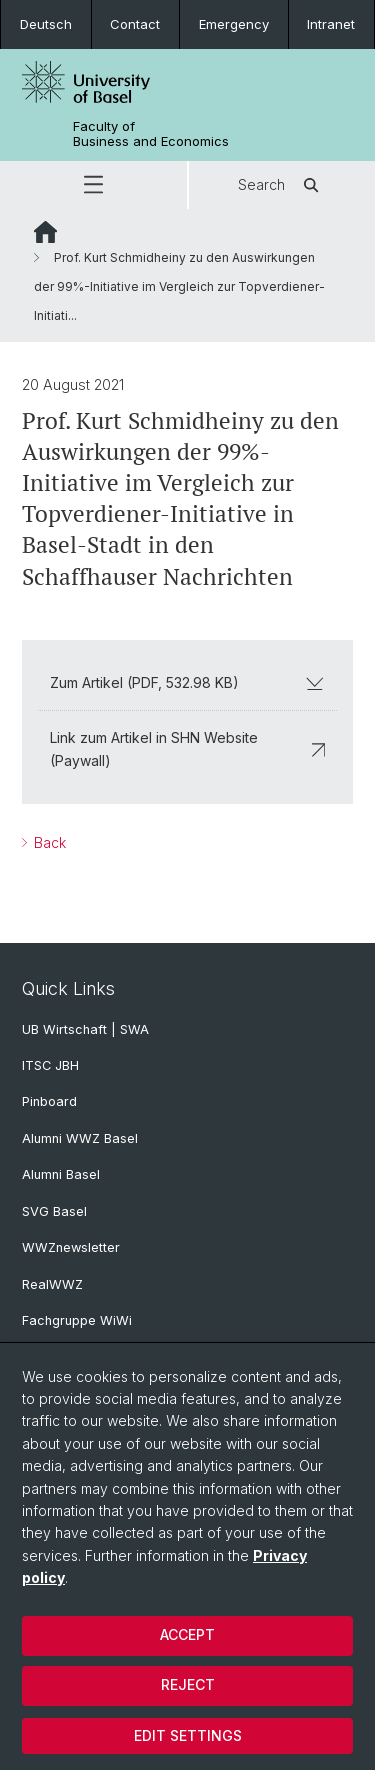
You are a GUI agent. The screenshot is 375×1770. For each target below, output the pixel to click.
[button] (93, 185)
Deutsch (46, 24)
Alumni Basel (61, 1174)
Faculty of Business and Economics (151, 134)
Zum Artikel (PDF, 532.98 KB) (187, 682)
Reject (188, 1684)
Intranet (331, 24)
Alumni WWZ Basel (80, 1138)
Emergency (234, 24)
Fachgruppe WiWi (77, 1320)
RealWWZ (52, 1284)
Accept (187, 1634)
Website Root (45, 232)
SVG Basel (54, 1211)
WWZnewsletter (71, 1247)
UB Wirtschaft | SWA (85, 1029)
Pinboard (49, 1101)
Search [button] (281, 185)
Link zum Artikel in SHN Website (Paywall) (187, 748)
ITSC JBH (50, 1065)
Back (48, 842)
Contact (135, 24)
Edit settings (188, 1735)
